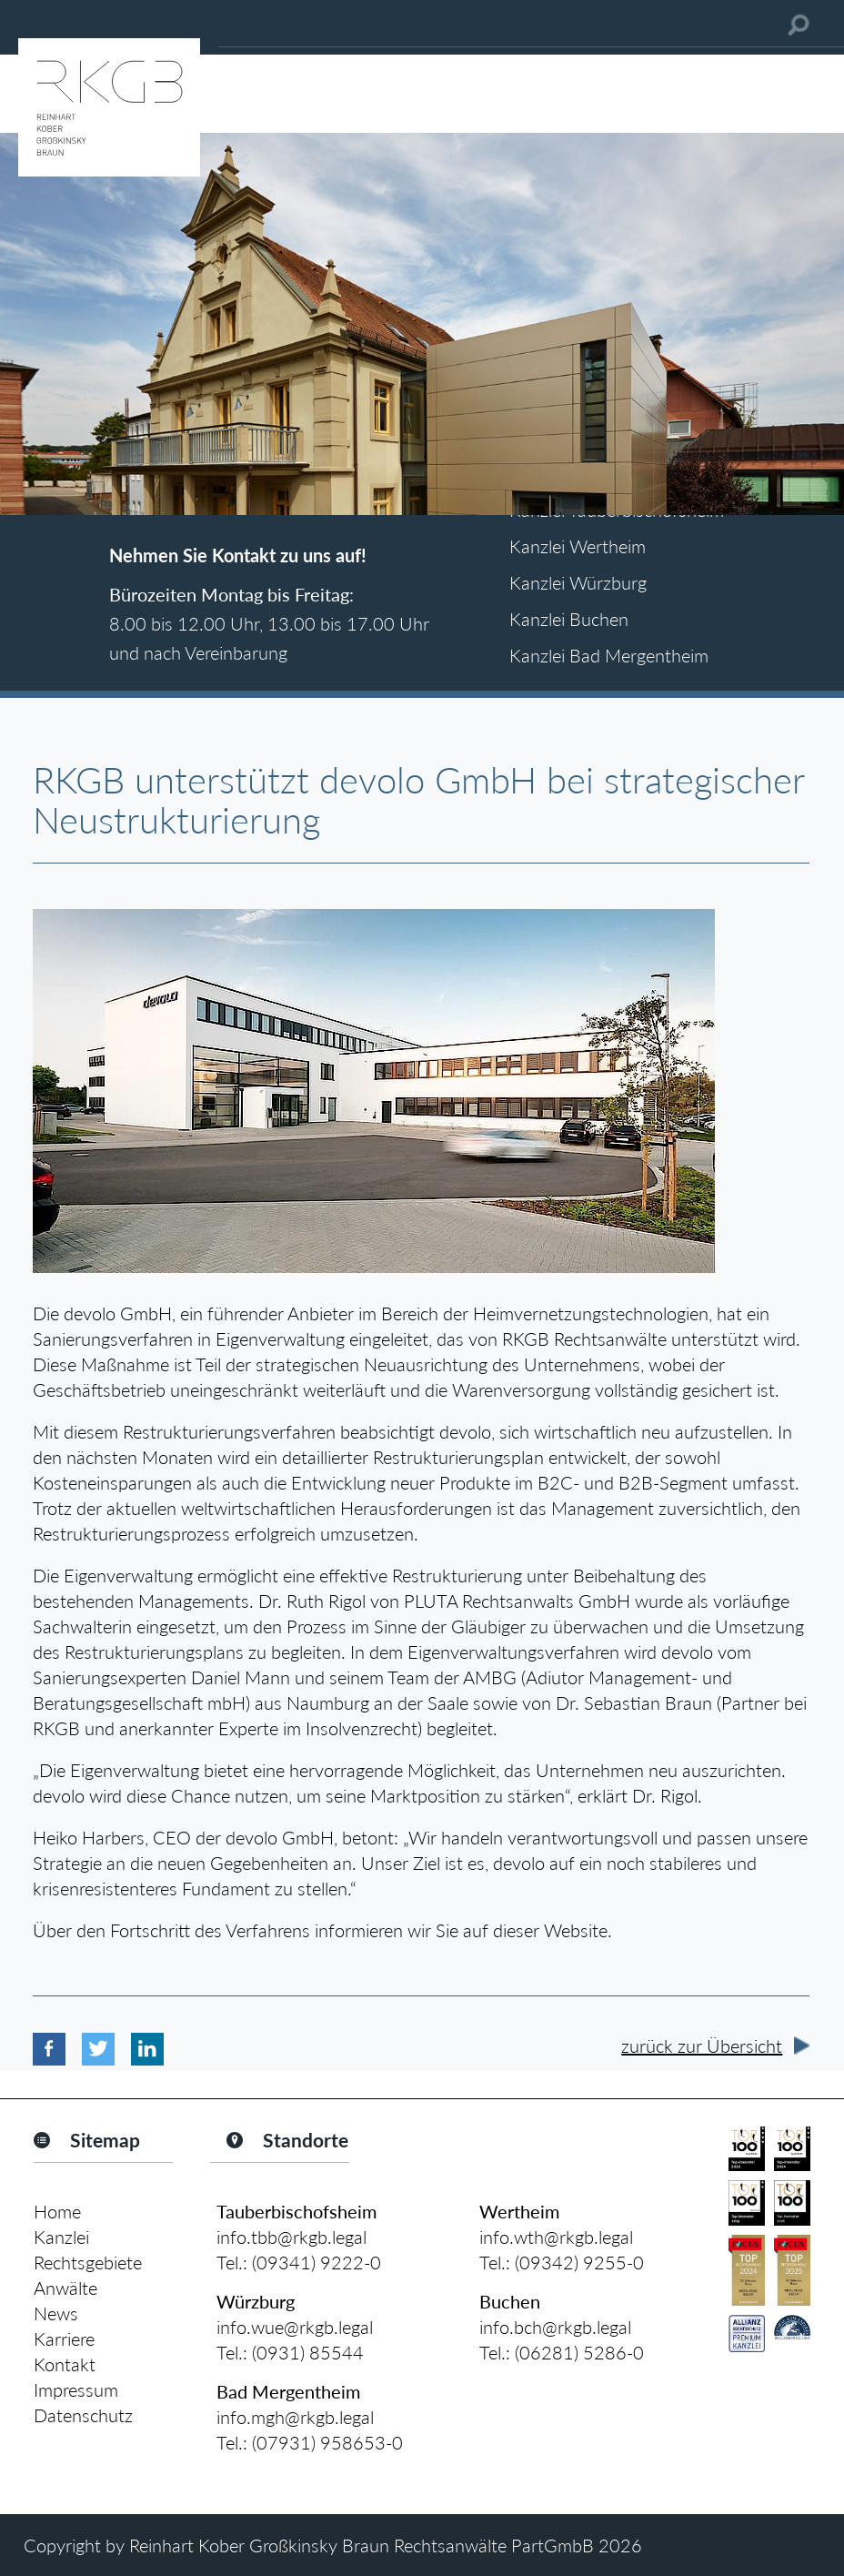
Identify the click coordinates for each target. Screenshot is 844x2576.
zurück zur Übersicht (701, 2045)
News (56, 2313)
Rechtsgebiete (88, 2262)
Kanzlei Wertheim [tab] (577, 546)
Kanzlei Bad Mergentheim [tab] (608, 655)
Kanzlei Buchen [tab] (568, 619)
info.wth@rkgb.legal (556, 2237)
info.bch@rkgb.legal (555, 2327)
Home (57, 2211)
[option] (422, 324)
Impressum (76, 2389)
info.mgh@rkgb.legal (295, 2417)
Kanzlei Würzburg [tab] (578, 582)
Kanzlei (61, 2237)
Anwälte (65, 2287)
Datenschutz (83, 2415)
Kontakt (64, 2364)
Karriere (64, 2338)
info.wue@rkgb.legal (294, 2327)
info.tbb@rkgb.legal (291, 2237)
